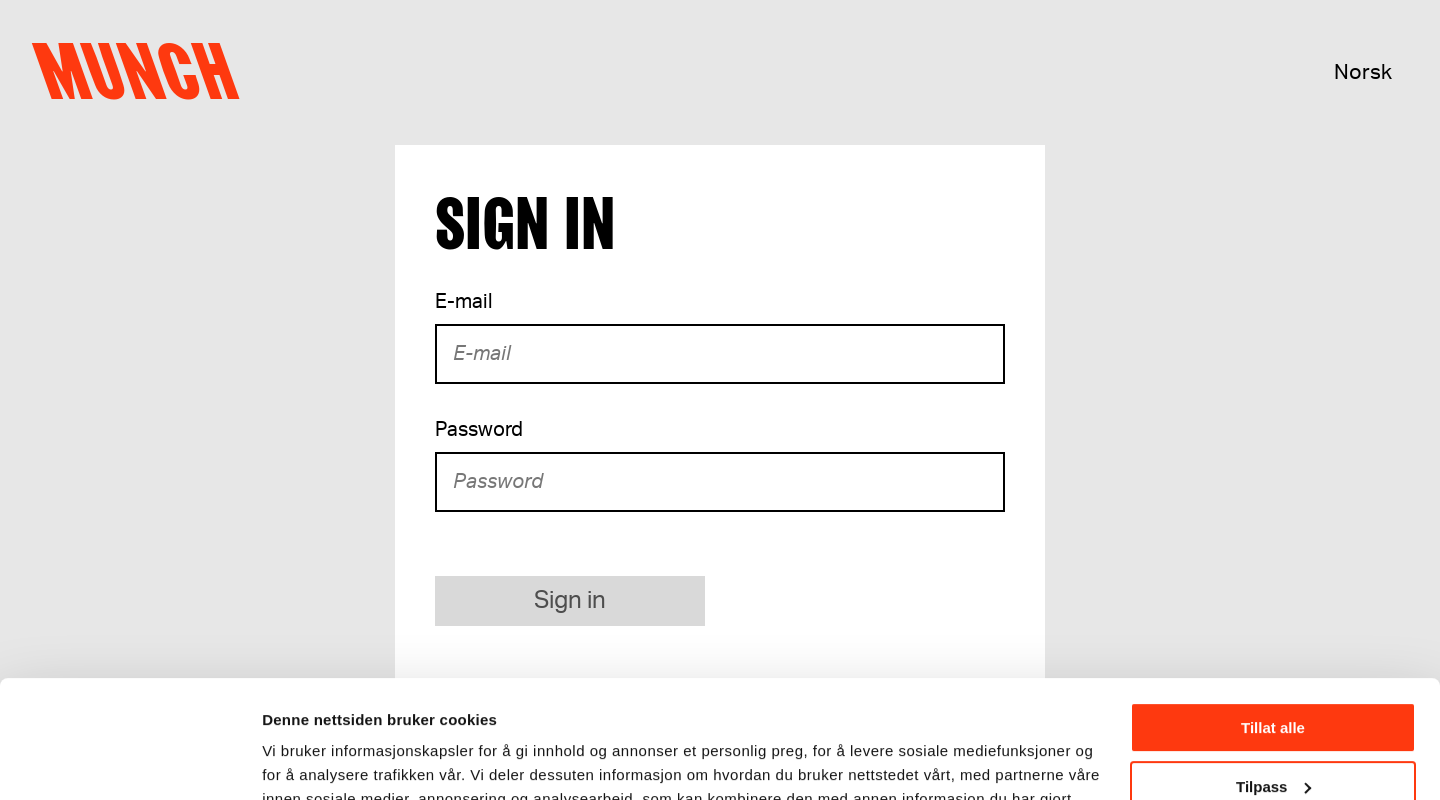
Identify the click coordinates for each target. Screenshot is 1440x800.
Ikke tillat (1273, 727)
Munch (145, 72)
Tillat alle (1273, 610)
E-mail (464, 302)
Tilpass (1273, 668)
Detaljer (290, 759)
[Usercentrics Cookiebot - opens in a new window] (129, 761)
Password (479, 430)
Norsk (1363, 72)
